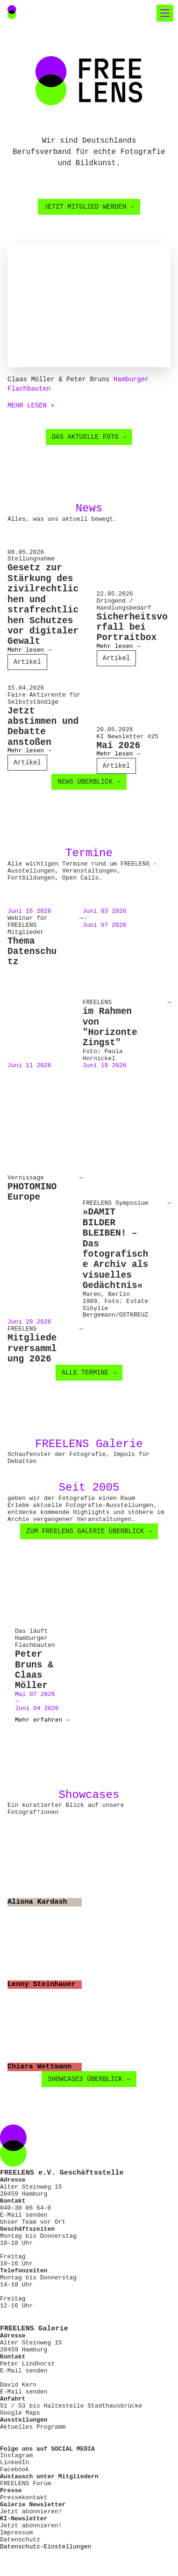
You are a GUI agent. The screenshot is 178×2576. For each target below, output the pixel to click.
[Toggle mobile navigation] (165, 13)
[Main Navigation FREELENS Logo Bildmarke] (12, 12)
